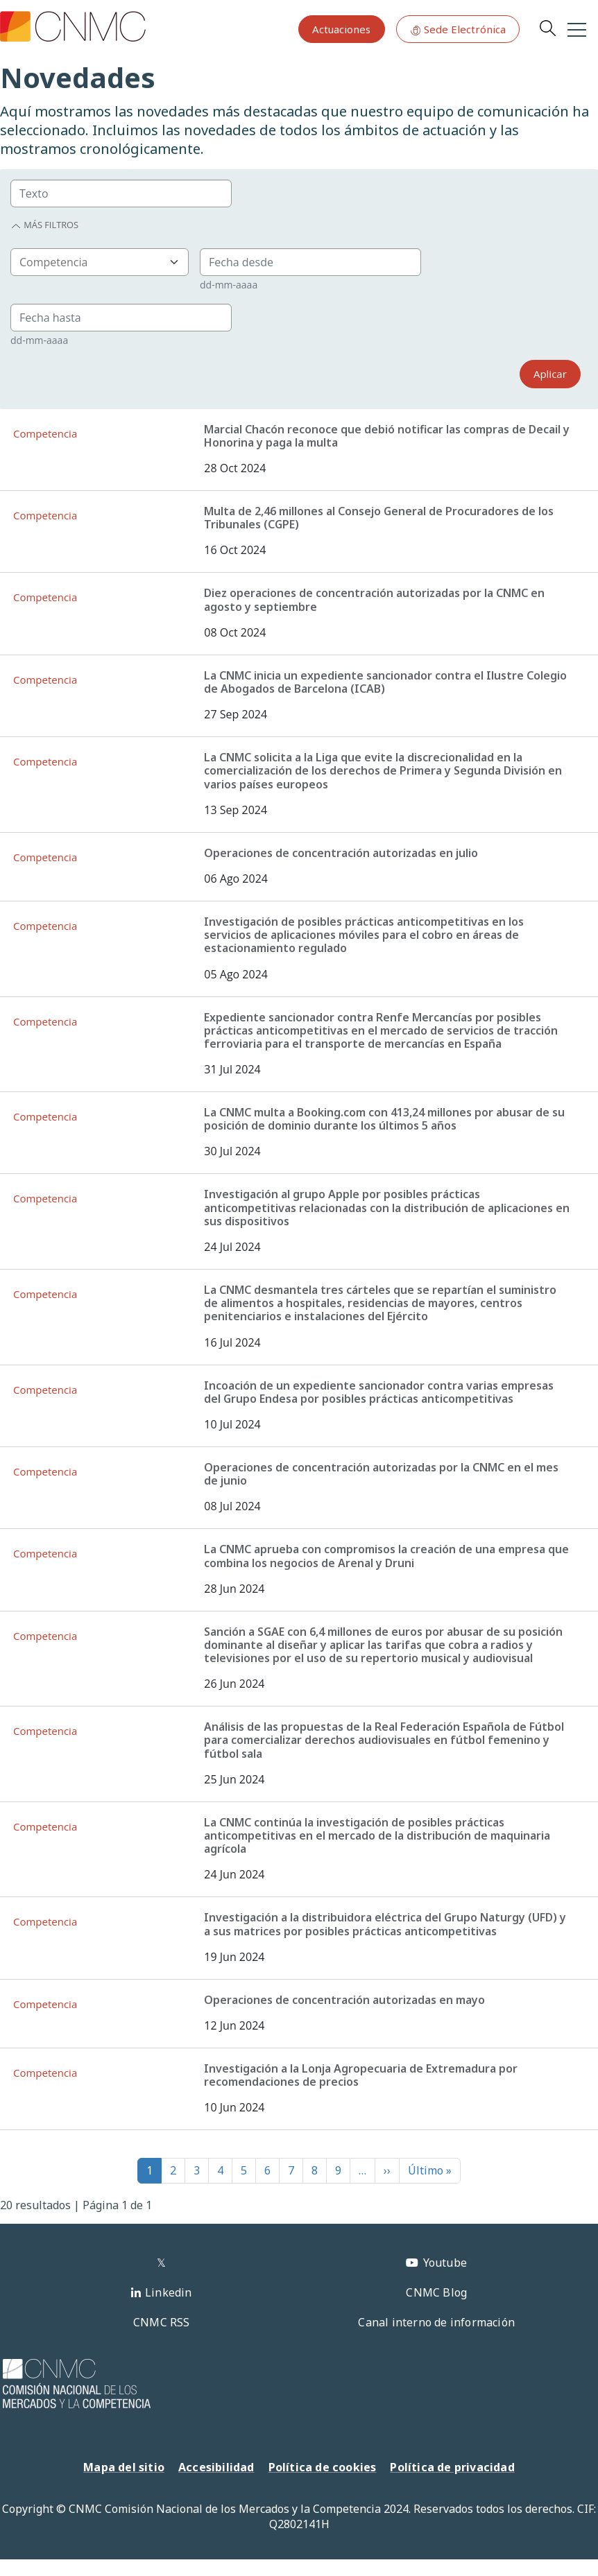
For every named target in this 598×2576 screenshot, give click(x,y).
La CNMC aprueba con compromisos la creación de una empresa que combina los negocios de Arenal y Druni (386, 1555)
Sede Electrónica (458, 29)
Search (547, 28)
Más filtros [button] (44, 225)
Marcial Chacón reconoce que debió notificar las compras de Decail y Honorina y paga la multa (387, 436)
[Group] (121, 193)
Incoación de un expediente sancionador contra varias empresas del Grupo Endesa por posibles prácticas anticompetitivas (379, 1392)
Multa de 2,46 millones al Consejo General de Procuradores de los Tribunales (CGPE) (379, 517)
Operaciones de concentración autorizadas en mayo (344, 1999)
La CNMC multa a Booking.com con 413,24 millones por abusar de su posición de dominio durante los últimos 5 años (384, 1119)
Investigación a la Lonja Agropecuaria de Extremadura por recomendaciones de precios (361, 2075)
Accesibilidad (216, 2467)
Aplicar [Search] (550, 374)
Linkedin (168, 2292)
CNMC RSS (161, 2322)
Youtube (445, 2262)
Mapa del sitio (123, 2467)
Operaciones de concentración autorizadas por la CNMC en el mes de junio (381, 1474)
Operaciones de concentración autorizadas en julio (341, 853)
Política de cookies (322, 2467)
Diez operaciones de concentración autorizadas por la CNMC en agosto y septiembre (374, 599)
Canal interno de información (436, 2322)
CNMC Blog (436, 2292)
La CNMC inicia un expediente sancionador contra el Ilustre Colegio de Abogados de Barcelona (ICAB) (385, 682)
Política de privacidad (452, 2467)
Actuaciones (341, 29)
